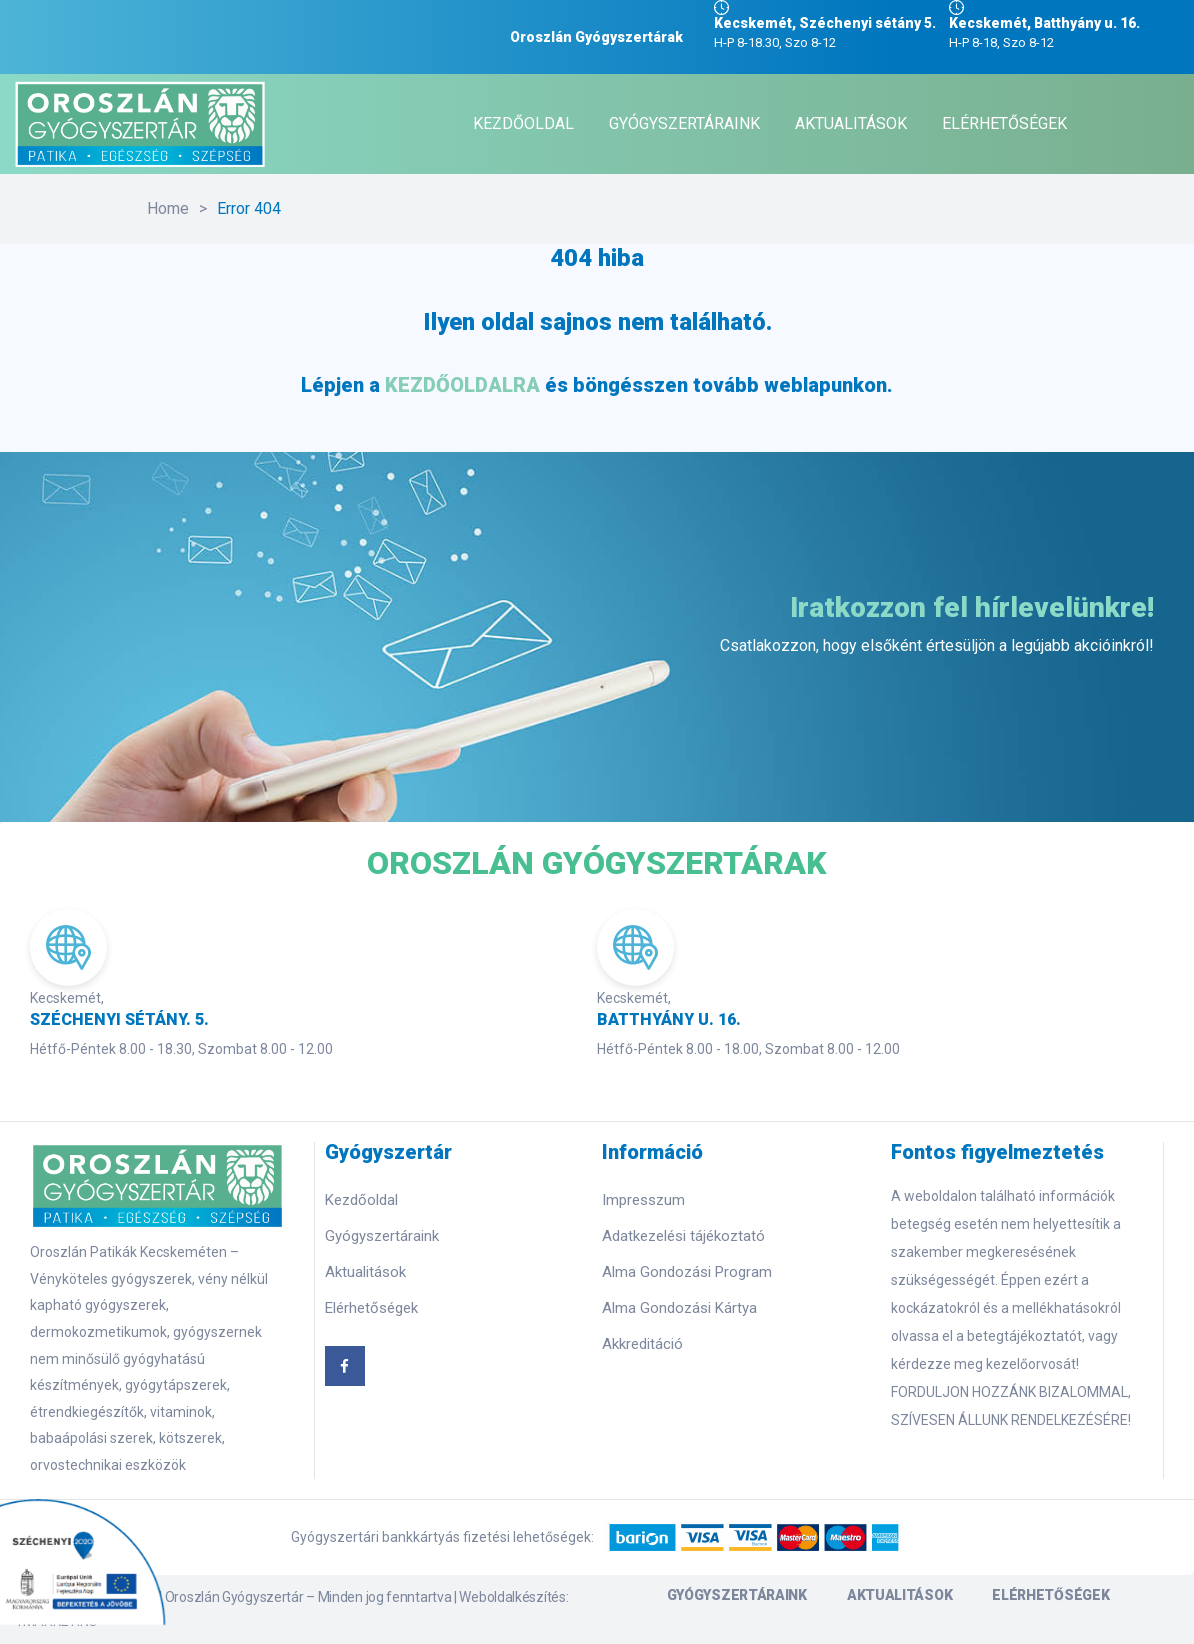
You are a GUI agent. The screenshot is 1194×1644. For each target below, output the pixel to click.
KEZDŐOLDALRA (462, 385)
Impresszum (643, 1200)
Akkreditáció (642, 1344)
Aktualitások (365, 1272)
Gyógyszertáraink (382, 1236)
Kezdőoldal (361, 1200)
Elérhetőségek (371, 1308)
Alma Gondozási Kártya (679, 1308)
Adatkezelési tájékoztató (683, 1236)
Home (168, 208)
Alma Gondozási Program (687, 1272)
